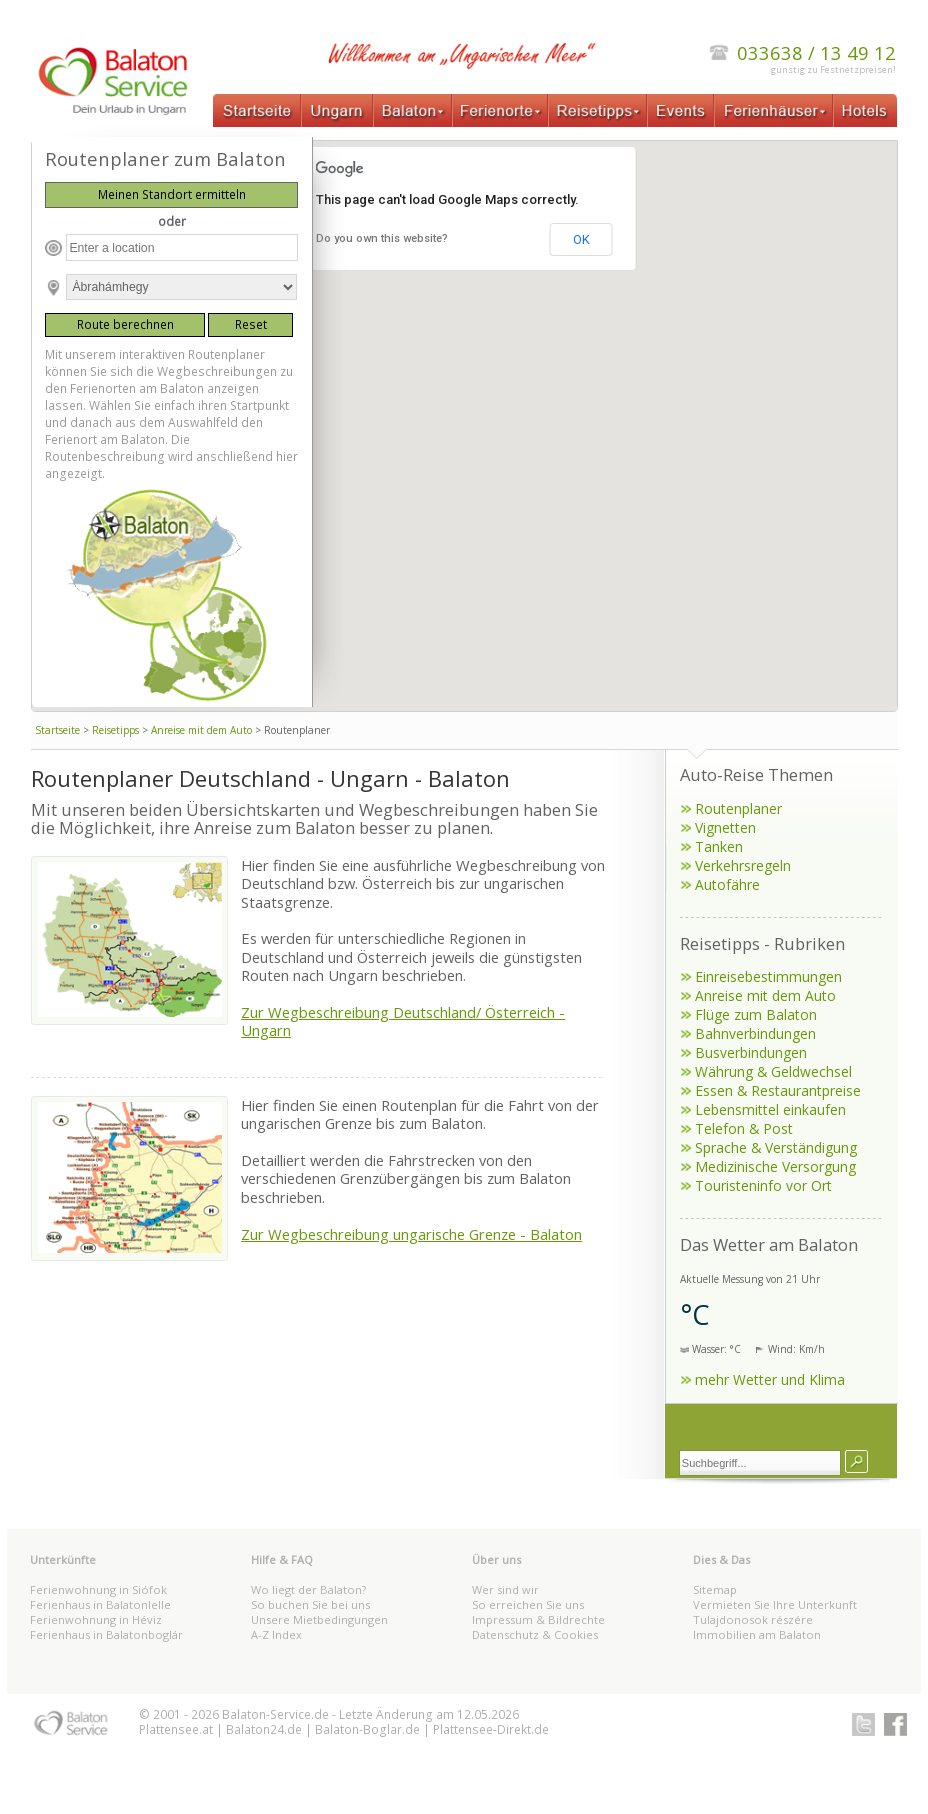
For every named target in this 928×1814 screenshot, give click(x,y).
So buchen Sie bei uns (310, 1604)
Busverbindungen (751, 1052)
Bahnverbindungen (755, 1033)
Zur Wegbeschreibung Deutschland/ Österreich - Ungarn (403, 1021)
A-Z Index (276, 1634)
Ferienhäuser (774, 110)
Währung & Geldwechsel (773, 1071)
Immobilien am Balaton (757, 1634)
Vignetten (725, 827)
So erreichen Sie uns (528, 1604)
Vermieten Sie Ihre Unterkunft (775, 1604)
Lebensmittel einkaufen (770, 1109)
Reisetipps (597, 110)
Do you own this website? (382, 238)
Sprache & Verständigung (776, 1147)
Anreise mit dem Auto (201, 730)
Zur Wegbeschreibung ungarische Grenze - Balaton (411, 1234)
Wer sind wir (505, 1589)
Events (680, 110)
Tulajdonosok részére (753, 1619)
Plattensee (169, 1729)
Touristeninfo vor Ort (763, 1185)
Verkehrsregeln (743, 865)
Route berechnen (125, 324)
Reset (251, 324)
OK (581, 239)
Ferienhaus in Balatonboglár (106, 1634)
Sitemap (715, 1589)
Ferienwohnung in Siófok (98, 1589)
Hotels (865, 110)
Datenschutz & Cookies (535, 1634)
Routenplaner (738, 808)
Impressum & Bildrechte (538, 1619)
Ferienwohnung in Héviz (96, 1619)
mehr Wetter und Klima (770, 1379)
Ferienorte (500, 110)
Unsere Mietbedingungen (319, 1619)
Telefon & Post (744, 1128)
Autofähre (727, 884)
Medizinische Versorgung (775, 1166)
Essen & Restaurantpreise (778, 1090)
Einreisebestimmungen (768, 976)
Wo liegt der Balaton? (308, 1589)
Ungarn (337, 110)
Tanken (719, 846)
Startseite (257, 110)
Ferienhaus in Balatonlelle (100, 1604)
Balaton (412, 110)
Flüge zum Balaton (756, 1014)
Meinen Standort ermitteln (172, 194)
